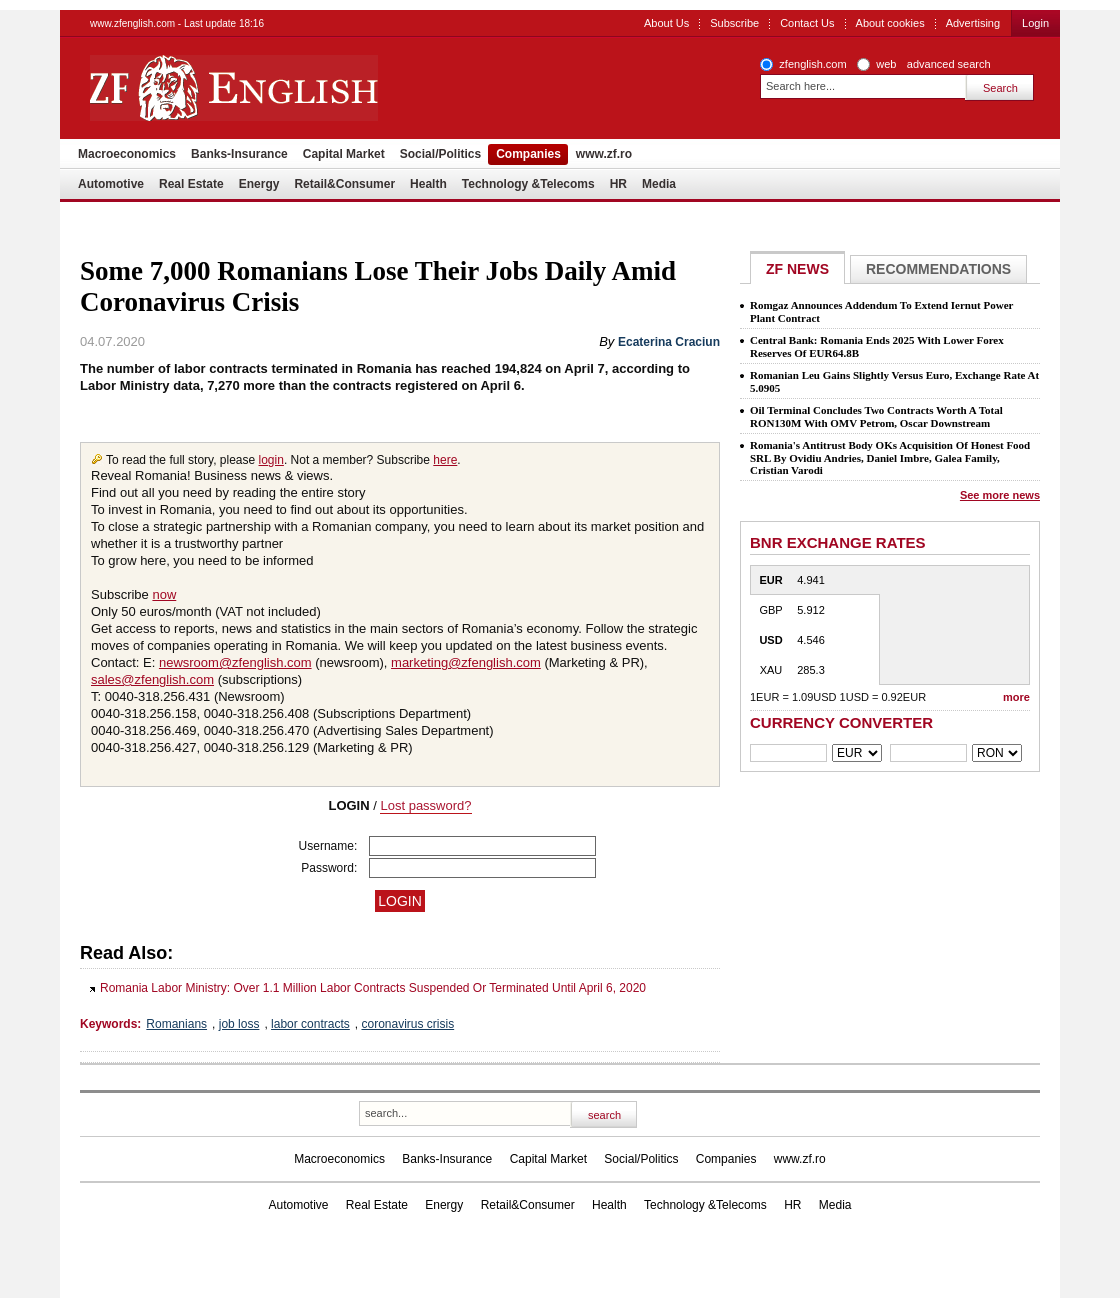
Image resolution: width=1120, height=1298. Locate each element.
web (886, 64)
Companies (528, 154)
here (445, 460)
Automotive (111, 184)
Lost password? (425, 805)
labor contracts (310, 1024)
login (271, 460)
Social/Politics (440, 154)
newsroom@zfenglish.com (235, 662)
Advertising (973, 23)
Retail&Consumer (344, 184)
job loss (239, 1024)
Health (428, 184)
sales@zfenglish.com (152, 679)
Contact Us (807, 23)
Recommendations (938, 269)
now (164, 594)
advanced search (949, 64)
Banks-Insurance (239, 154)
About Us (666, 23)
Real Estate (191, 184)
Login (1035, 23)
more (1016, 697)
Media (659, 184)
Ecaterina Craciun (669, 342)
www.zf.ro (604, 154)
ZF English (305, 88)
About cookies (890, 23)
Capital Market (344, 154)
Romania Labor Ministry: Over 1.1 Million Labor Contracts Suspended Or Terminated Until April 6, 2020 (373, 988)
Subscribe (734, 23)
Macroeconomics (127, 154)
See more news (1000, 495)
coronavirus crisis (407, 1024)
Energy (259, 184)
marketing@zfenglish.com (466, 662)
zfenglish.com (812, 64)
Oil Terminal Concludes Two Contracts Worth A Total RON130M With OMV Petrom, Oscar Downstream (876, 416)
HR (618, 184)
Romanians (176, 1024)
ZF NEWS (797, 269)
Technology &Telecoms (528, 184)
